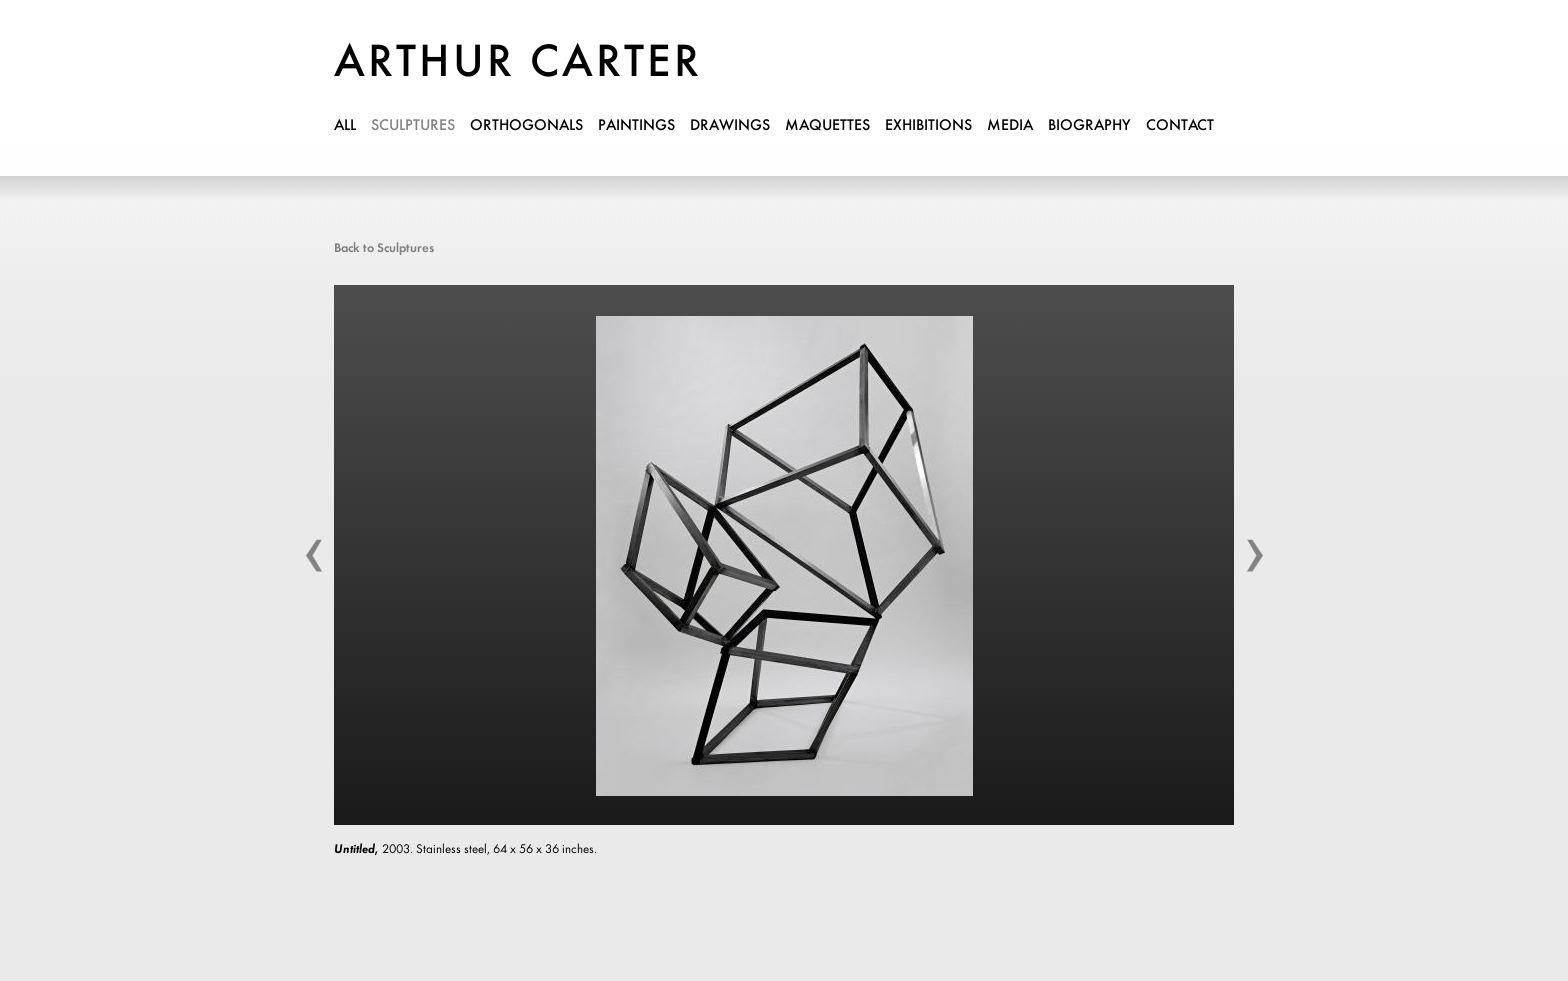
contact (1180, 126)
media (1010, 126)
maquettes (827, 126)
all (345, 126)
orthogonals (526, 126)
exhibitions (928, 126)
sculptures (413, 126)
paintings (636, 126)
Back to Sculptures (384, 248)
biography (1089, 126)
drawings (730, 126)
